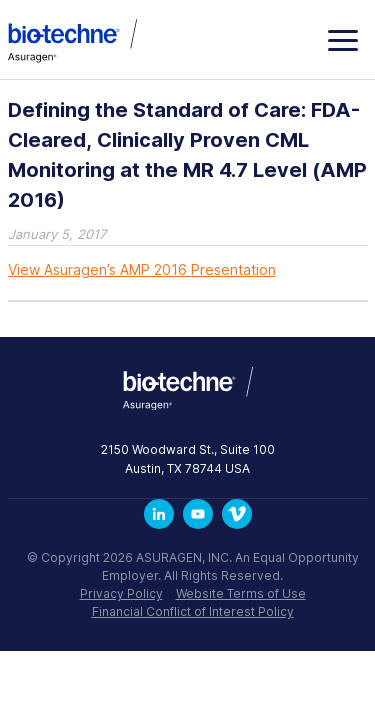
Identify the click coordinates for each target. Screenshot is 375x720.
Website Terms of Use (241, 593)
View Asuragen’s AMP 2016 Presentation (142, 269)
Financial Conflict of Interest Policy (193, 611)
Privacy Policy (121, 593)
